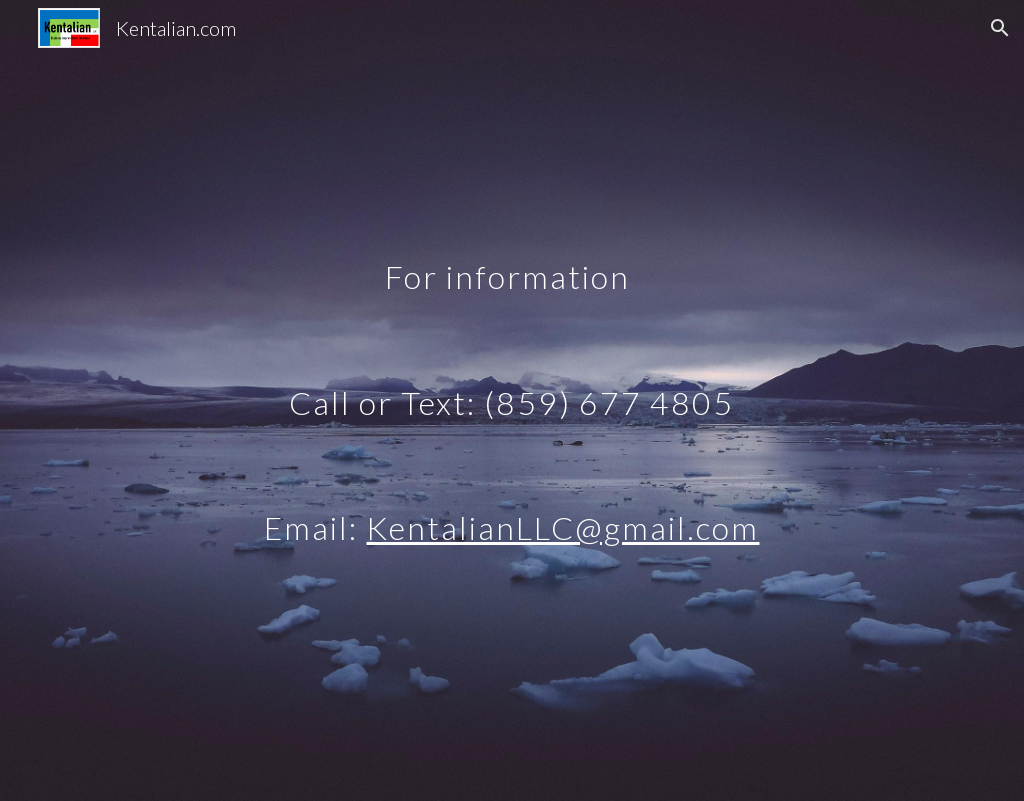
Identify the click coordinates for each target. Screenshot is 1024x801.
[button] (1000, 28)
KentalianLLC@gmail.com (562, 527)
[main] (511, 400)
